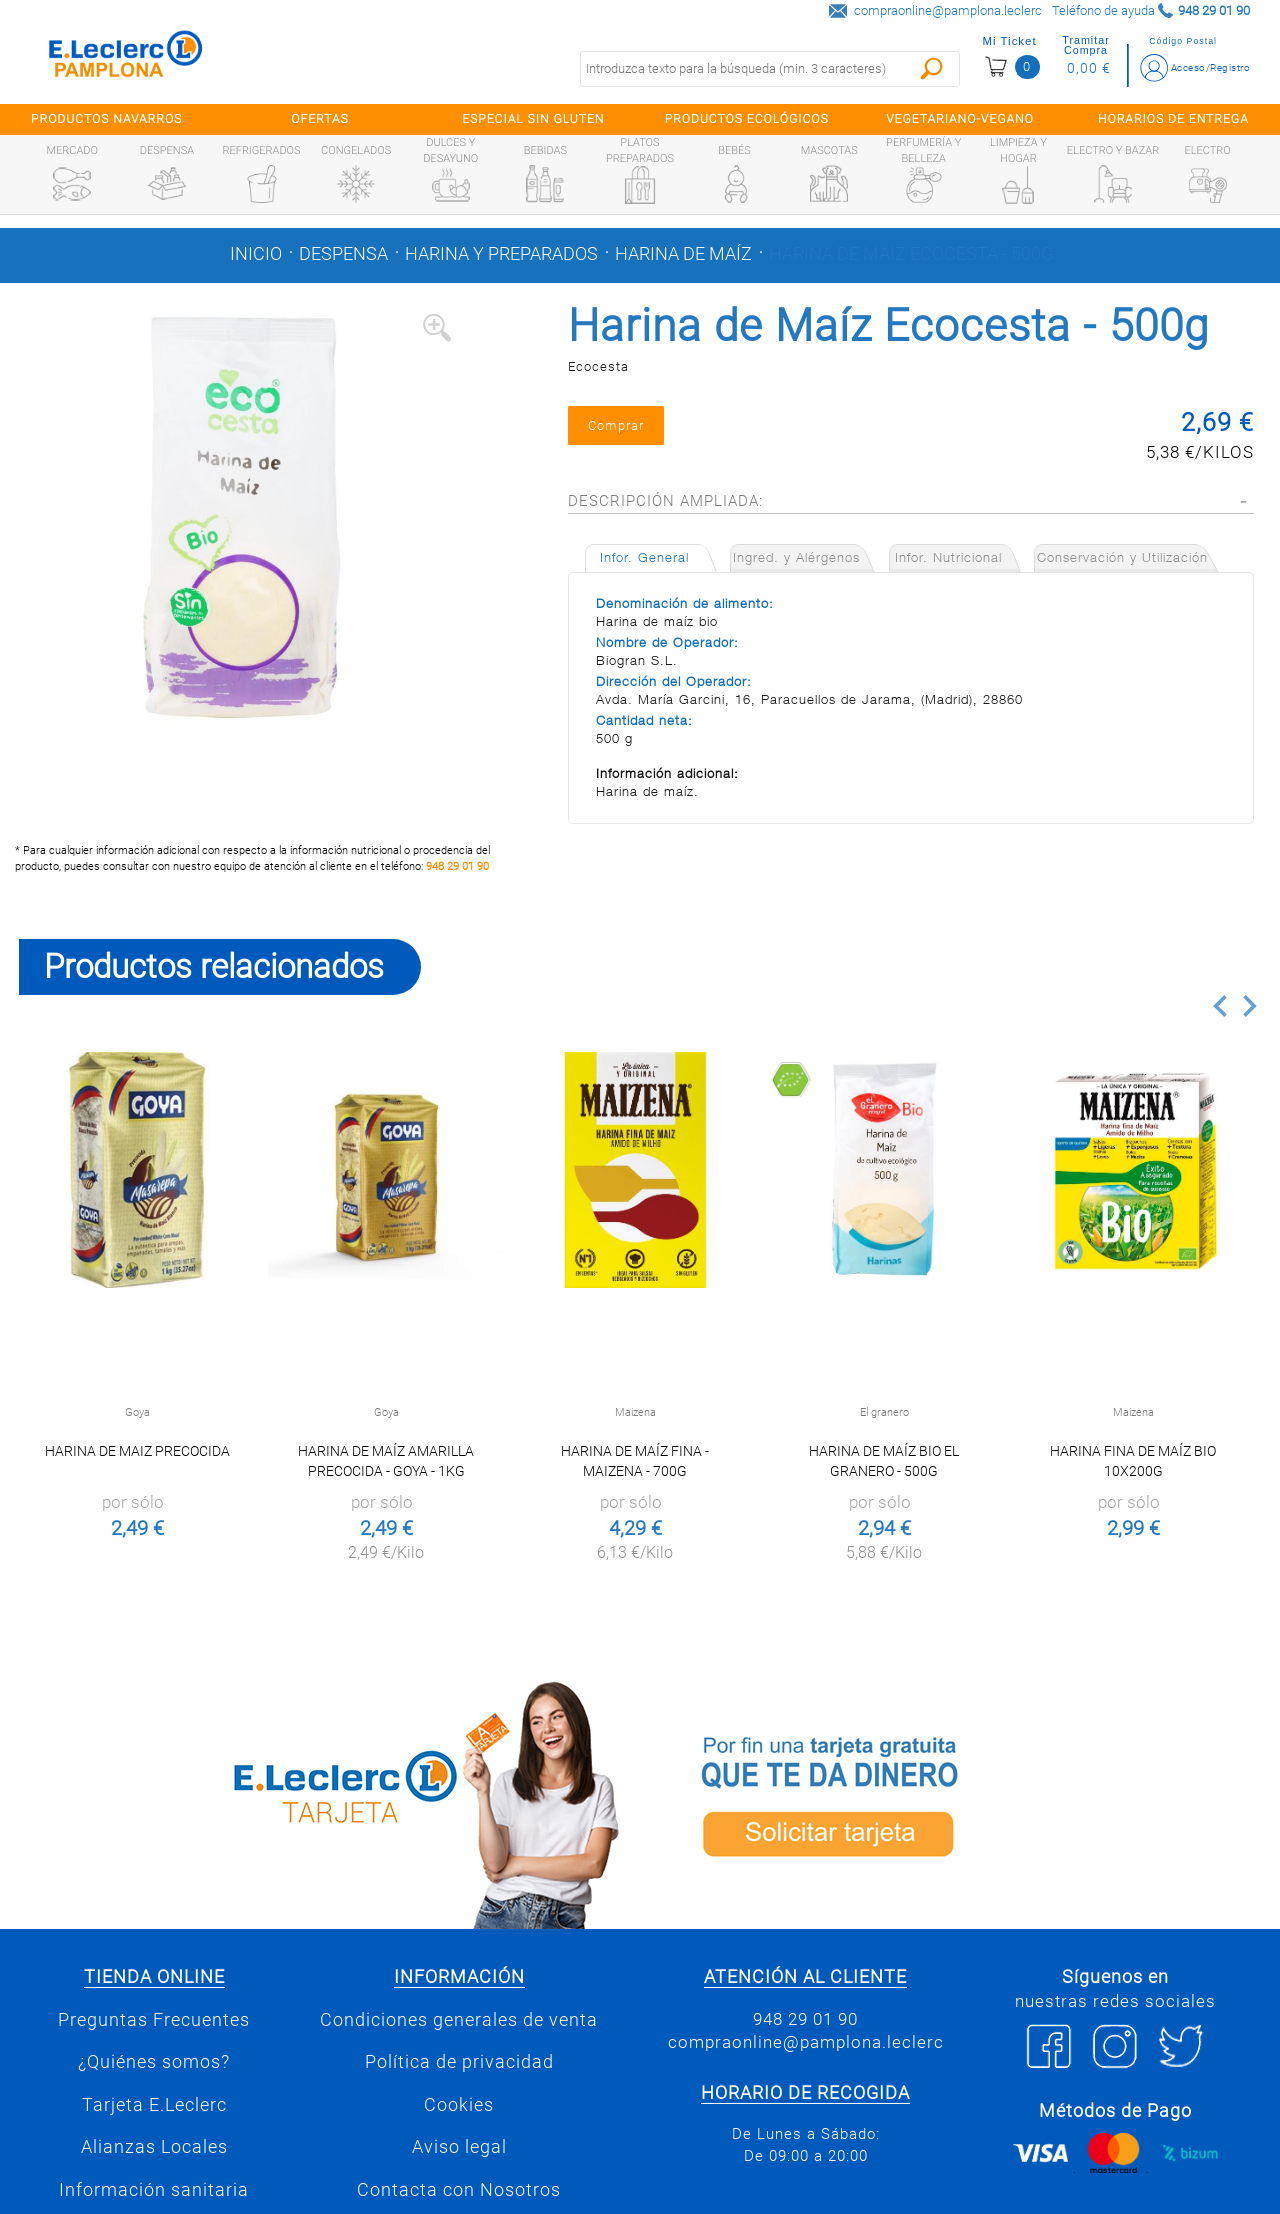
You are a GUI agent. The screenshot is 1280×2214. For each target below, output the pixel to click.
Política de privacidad (459, 2062)
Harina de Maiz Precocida (137, 1451)
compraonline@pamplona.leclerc (948, 10)
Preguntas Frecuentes (154, 2020)
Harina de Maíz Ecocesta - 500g (911, 254)
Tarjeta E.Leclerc (154, 2105)
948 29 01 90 (457, 866)
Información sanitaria (154, 2190)
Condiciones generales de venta (459, 2020)
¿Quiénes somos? (154, 2062)
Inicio (256, 254)
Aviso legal (459, 2147)
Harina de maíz (683, 254)
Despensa (343, 254)
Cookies (459, 2105)
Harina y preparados (501, 254)
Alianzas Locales (154, 2147)
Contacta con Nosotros (459, 2190)
